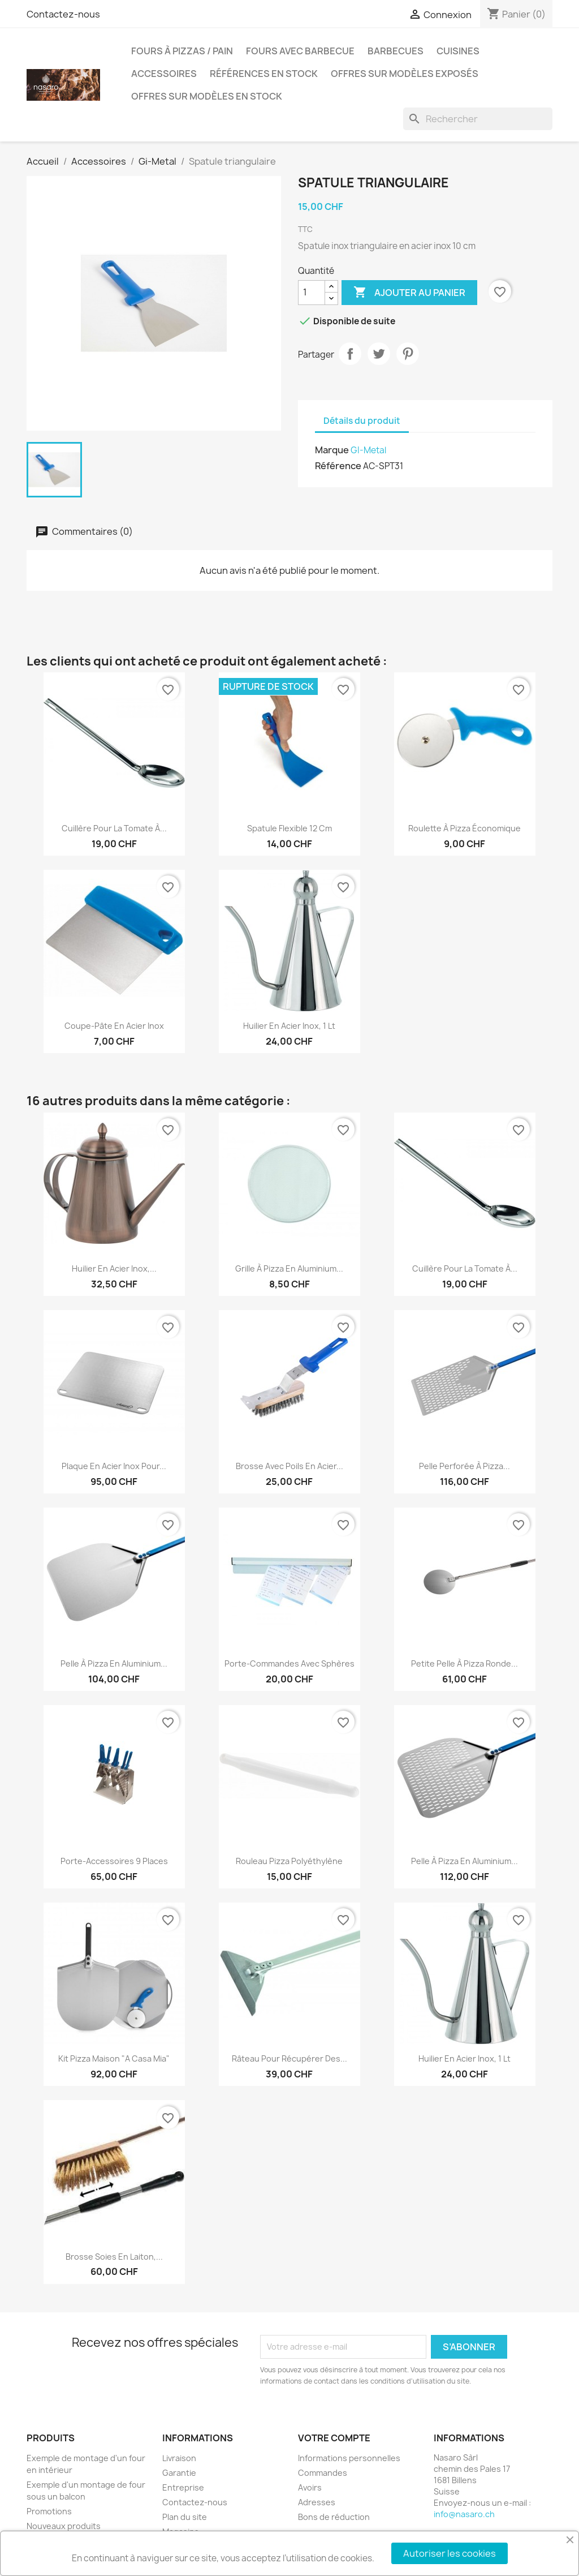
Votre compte (334, 2438)
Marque (332, 450)
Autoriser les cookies (449, 2553)
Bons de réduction (334, 2516)
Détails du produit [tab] (361, 421)
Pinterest (407, 353)
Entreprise (183, 2487)
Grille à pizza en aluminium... (289, 1268)
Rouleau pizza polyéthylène (289, 1861)
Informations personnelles (349, 2458)
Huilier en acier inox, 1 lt (289, 1025)
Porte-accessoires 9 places (114, 1861)
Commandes (322, 2472)
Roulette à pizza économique (464, 828)
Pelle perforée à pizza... (464, 1466)
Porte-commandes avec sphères (289, 1663)
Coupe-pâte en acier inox (114, 1025)
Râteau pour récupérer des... (289, 2058)
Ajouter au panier (409, 292)
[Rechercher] (477, 119)
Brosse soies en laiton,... (114, 2256)
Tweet (379, 353)
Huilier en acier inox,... (114, 1268)
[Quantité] (311, 292)
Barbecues (396, 51)
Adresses (316, 2502)
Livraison (179, 2458)
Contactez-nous (63, 14)
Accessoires (164, 73)
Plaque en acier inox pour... (114, 1466)
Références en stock (264, 73)
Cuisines (458, 51)
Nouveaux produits (64, 2526)
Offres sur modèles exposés (404, 73)
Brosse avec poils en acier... (289, 1466)
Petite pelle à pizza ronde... (464, 1663)
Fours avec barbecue (300, 51)
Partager (350, 353)
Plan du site (184, 2516)
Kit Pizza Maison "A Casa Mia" (114, 2058)
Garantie (179, 2472)
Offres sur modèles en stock (206, 96)
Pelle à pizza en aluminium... (114, 1663)
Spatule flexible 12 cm (289, 828)
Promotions (49, 2511)
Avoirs (310, 2487)
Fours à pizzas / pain (182, 51)
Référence (338, 465)
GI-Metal (368, 450)
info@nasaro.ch (464, 2514)
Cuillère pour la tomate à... (114, 828)
